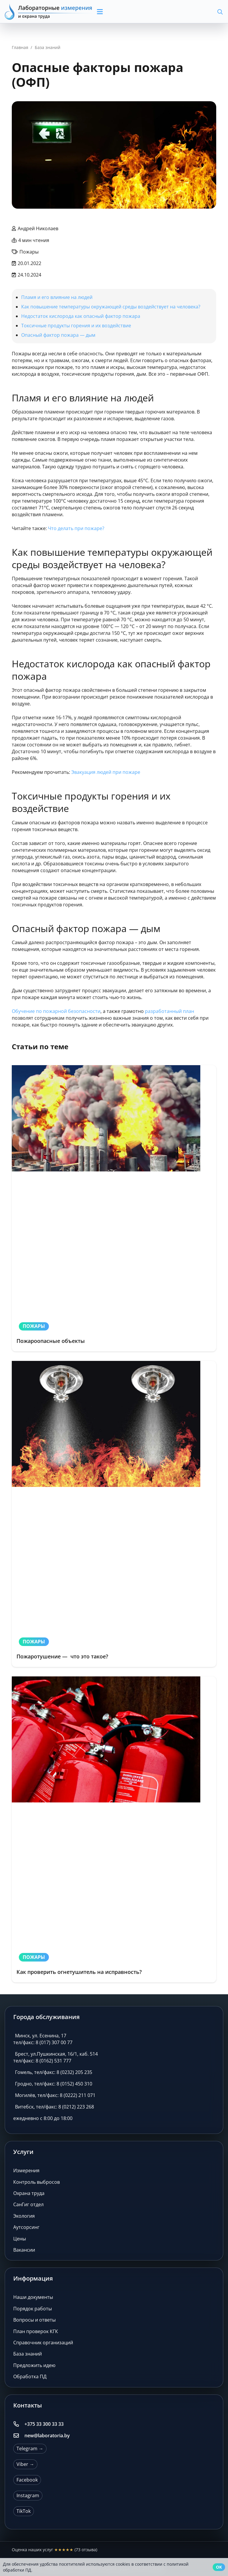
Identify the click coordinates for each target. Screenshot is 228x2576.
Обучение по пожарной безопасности (56, 1011)
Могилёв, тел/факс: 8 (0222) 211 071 (55, 2095)
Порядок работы (32, 2308)
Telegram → (29, 2448)
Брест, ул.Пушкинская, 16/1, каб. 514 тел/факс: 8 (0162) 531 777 (55, 2057)
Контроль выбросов (36, 2182)
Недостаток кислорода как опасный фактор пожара (80, 316)
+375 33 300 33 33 (44, 2424)
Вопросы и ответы (34, 2320)
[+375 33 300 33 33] (18, 2424)
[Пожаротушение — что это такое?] (114, 1514)
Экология (24, 2216)
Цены (19, 2238)
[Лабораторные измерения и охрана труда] (49, 11)
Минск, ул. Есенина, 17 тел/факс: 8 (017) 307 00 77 (42, 2039)
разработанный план (169, 1011)
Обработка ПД (30, 2376)
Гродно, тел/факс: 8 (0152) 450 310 (53, 2083)
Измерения (26, 2170)
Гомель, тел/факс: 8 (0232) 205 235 (53, 2072)
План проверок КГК (35, 2331)
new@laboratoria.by (47, 2435)
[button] (121, 12)
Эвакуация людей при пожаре (105, 772)
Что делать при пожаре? (76, 528)
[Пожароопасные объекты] (114, 1208)
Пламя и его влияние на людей (56, 297)
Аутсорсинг (26, 2227)
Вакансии (24, 2250)
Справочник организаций (43, 2342)
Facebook (27, 2480)
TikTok (23, 2511)
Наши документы (33, 2297)
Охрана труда (28, 2193)
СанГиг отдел (28, 2204)
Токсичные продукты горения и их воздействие (76, 325)
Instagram (27, 2495)
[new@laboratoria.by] (18, 2435)
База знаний (27, 2354)
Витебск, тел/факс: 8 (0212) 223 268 (54, 2106)
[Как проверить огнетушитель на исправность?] (114, 1829)
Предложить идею (34, 2365)
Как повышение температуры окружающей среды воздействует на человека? (110, 306)
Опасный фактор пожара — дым (58, 335)
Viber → (25, 2464)
